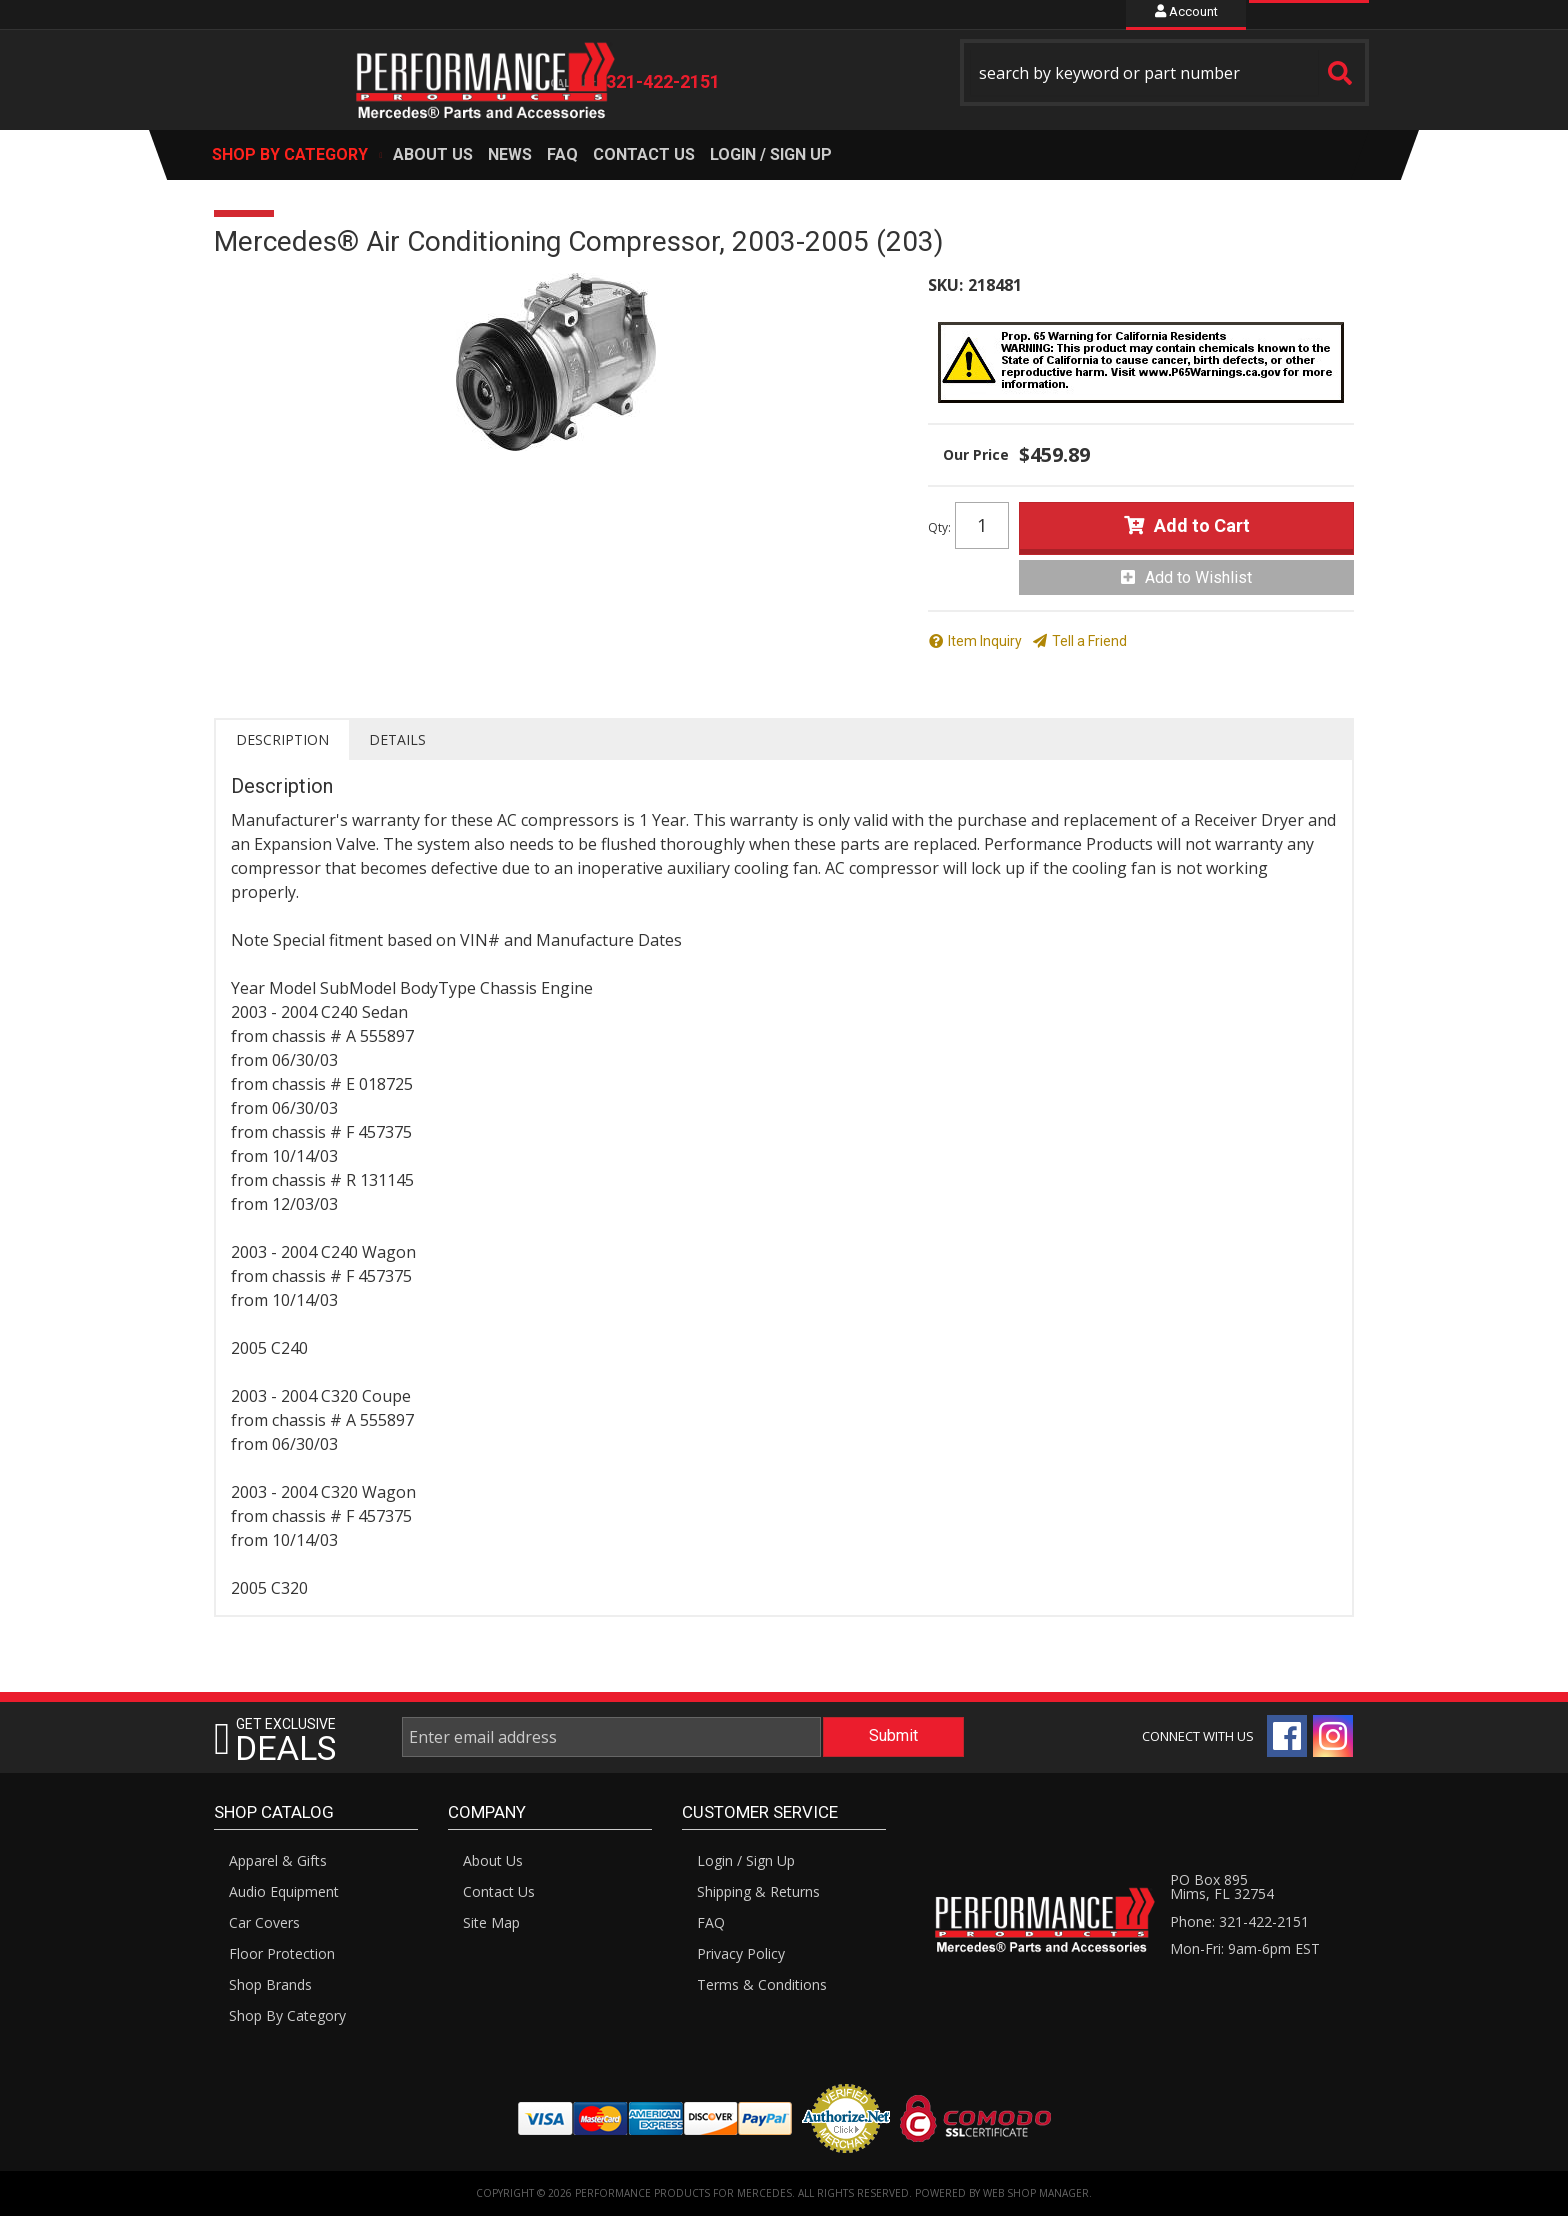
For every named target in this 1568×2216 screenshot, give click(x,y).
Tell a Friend (1089, 641)
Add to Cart (1202, 525)
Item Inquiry (985, 641)
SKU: (945, 285)
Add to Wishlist (1198, 577)
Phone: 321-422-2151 (1239, 1921)
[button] (1165, 72)
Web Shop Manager (1036, 2193)
